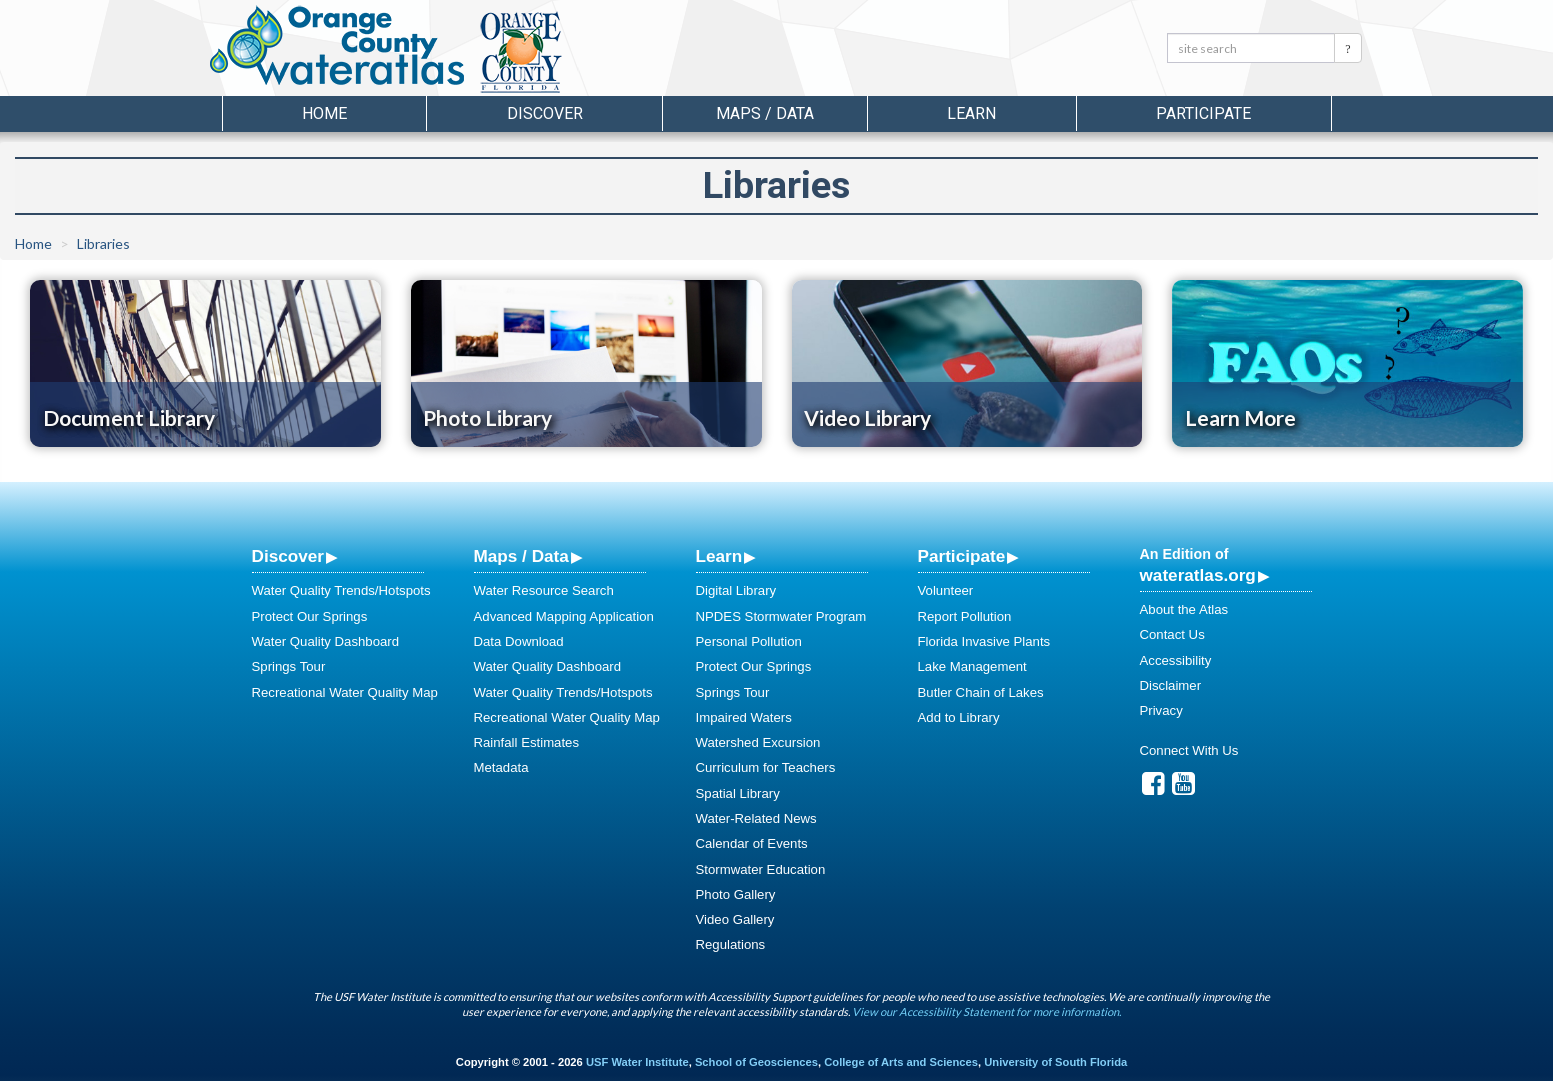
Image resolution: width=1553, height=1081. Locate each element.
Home (324, 113)
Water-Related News (756, 818)
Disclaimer (1171, 685)
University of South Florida (1055, 1062)
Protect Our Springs (310, 616)
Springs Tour (289, 666)
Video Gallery (735, 919)
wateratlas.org (1198, 575)
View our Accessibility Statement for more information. (986, 1011)
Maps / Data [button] (765, 113)
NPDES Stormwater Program (781, 616)
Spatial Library (738, 793)
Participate (962, 556)
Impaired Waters (744, 717)
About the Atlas (1184, 609)
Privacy (1161, 710)
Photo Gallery (736, 894)
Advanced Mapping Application (564, 616)
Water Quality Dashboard (326, 641)
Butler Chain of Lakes (981, 692)
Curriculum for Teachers (766, 767)
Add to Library (959, 717)
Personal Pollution (749, 641)
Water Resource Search (544, 590)
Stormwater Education (761, 869)
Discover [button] (545, 113)
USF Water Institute (637, 1062)
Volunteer (946, 590)
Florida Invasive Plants (984, 641)
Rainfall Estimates (527, 742)
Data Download (519, 641)
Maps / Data (521, 556)
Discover (288, 556)
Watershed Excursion (758, 742)
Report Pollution (965, 616)
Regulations (731, 944)
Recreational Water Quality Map (345, 692)
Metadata (501, 767)
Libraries (103, 243)
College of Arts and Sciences (901, 1062)
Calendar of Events (752, 843)
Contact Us (1172, 634)
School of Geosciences (756, 1062)
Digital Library (736, 590)
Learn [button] (971, 113)
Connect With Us (1189, 750)
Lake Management (972, 666)
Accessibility (1176, 660)
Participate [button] (1203, 113)
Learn (719, 556)
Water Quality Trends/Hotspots (341, 590)
